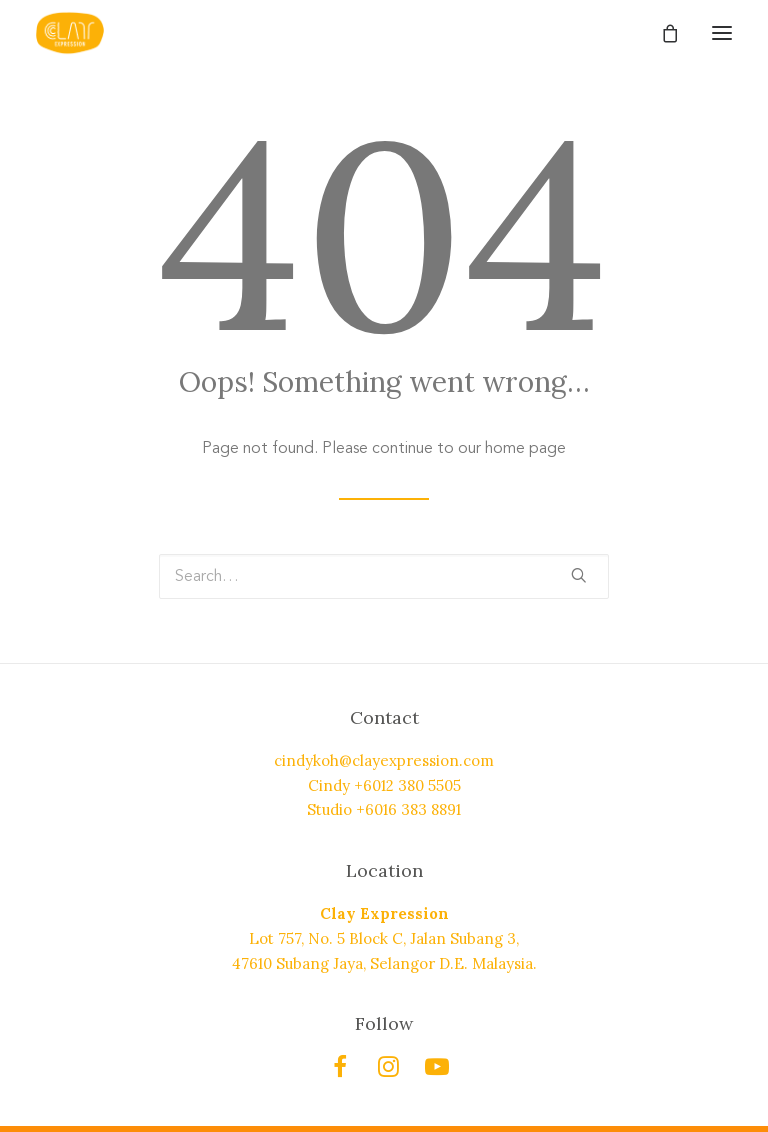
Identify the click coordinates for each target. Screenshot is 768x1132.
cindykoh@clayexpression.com (384, 760)
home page (525, 448)
